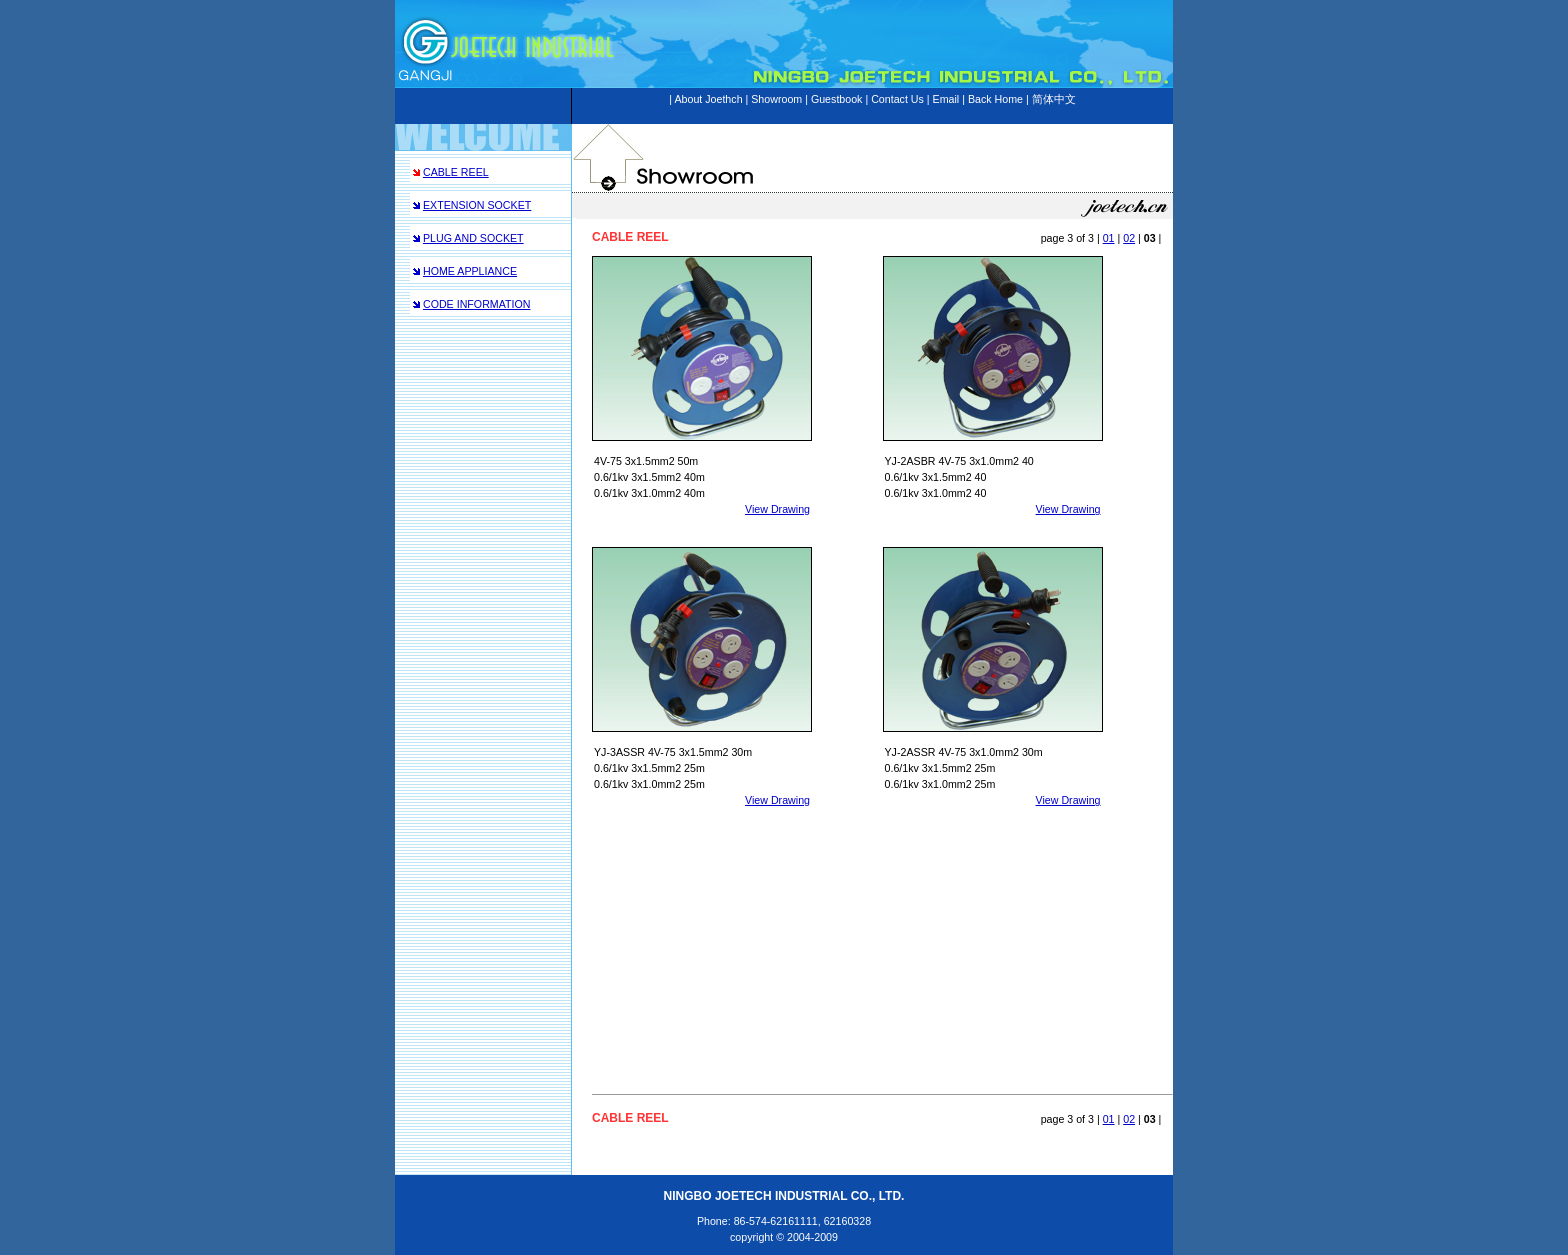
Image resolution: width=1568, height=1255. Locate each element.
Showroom (776, 99)
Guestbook (837, 99)
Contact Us (897, 99)
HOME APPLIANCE (470, 271)
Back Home (995, 99)
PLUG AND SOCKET (473, 238)
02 (1129, 238)
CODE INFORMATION (477, 304)
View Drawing (777, 509)
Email (946, 99)
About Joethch (708, 99)
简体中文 (1054, 99)
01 (1109, 238)
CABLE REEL (456, 172)
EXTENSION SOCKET (477, 205)
